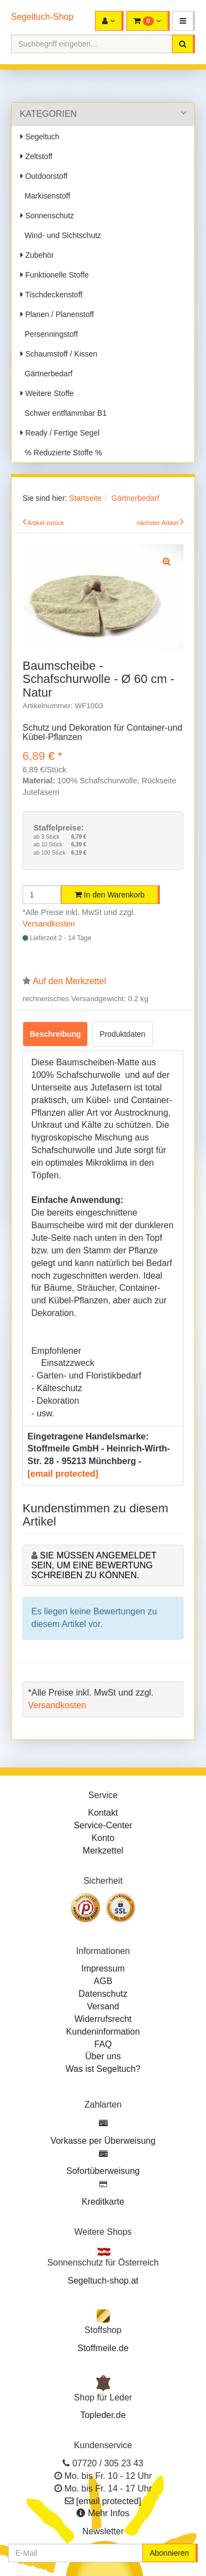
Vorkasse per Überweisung (103, 2140)
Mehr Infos (109, 2513)
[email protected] (62, 1473)
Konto (103, 1838)
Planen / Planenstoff (57, 314)
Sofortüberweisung (103, 2171)
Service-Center (103, 1825)
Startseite (85, 498)
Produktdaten (122, 1034)
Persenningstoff (49, 334)
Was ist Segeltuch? (102, 2069)
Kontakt (103, 1812)
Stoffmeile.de (103, 2348)
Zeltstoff (36, 156)
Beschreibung (55, 1034)
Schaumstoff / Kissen (58, 353)
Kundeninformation (103, 2031)
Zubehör (37, 255)
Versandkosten (49, 923)
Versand (103, 2006)
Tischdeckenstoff (51, 294)
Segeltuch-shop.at (103, 2280)
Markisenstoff (45, 195)
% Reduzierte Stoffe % (61, 452)
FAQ (103, 2044)
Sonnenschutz (47, 215)
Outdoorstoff (44, 176)
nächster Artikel (158, 522)
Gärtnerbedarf (46, 373)
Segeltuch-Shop (42, 16)
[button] (183, 21)
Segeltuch (39, 136)
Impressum (103, 1968)
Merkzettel (103, 1850)
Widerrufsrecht (102, 2019)
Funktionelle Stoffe (54, 274)
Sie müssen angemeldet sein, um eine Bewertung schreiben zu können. (94, 1565)
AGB (103, 1981)
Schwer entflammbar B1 (63, 413)
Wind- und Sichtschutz (60, 235)
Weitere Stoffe (47, 393)
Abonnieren (169, 2553)
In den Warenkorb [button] (110, 894)
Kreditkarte (103, 2201)
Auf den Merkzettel (69, 981)
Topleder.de (103, 2415)
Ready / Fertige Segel (59, 432)
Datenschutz (103, 1993)
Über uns (103, 2056)
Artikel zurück (45, 522)
